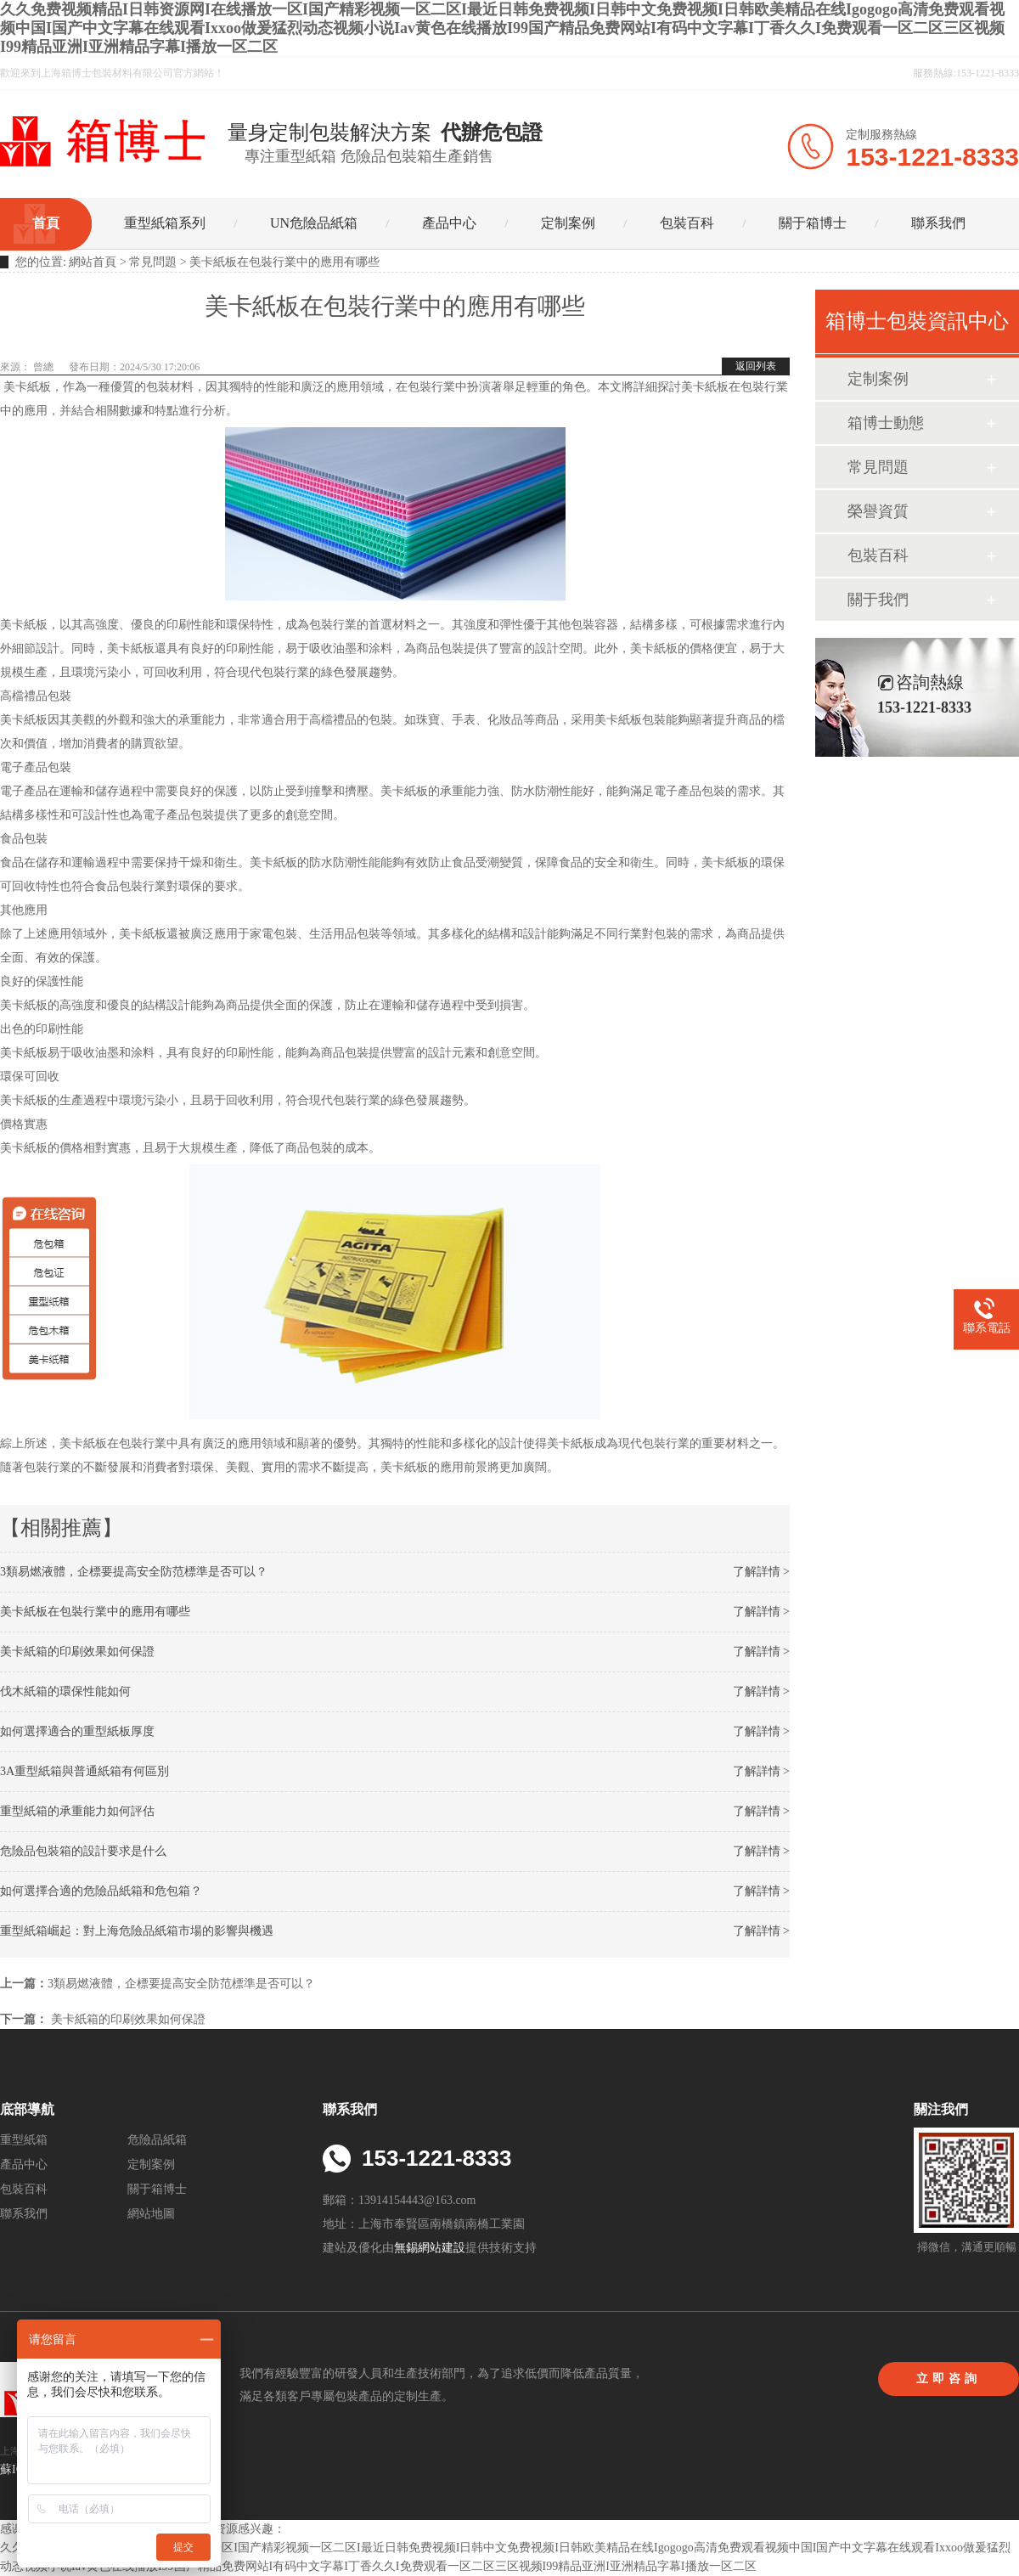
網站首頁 (92, 262)
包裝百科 (687, 223)
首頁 (45, 223)
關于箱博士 (813, 223)
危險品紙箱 (157, 2140)
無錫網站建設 (429, 2247)
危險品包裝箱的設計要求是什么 (83, 1851)
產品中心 (449, 223)
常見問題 (153, 262)
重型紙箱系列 (164, 223)
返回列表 (755, 366)
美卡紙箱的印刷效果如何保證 (77, 1651)
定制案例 (568, 223)
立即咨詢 (948, 2378)
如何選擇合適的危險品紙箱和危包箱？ (101, 1891)
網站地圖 (151, 2213)
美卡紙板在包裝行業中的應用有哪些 (95, 1611)
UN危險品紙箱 (313, 223)
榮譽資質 (878, 511)
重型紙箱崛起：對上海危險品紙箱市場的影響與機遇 (136, 1931)
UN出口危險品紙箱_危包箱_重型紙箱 (104, 140)
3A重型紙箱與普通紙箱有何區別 (84, 1771)
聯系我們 (938, 223)
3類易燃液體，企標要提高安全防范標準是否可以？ (133, 1571)
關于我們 (878, 599)
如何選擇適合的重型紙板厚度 (77, 1731)
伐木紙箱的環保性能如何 (65, 1691)
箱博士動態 (885, 422)
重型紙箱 (24, 2140)
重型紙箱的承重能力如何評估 (77, 1811)
